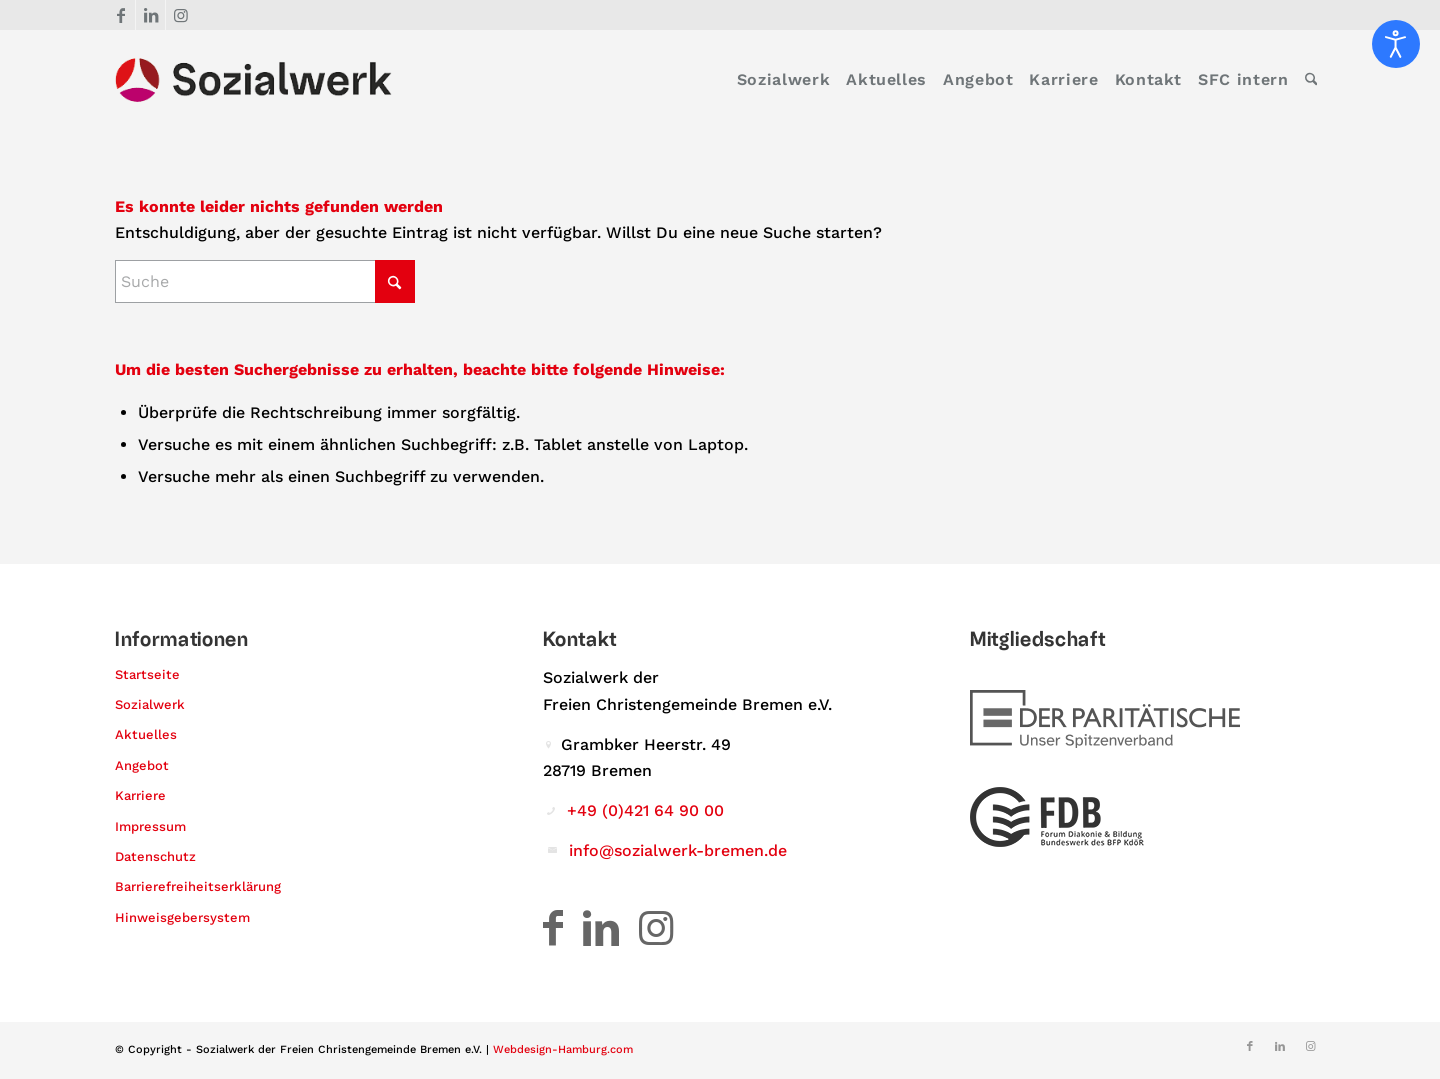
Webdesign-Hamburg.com (563, 1049)
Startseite (147, 674)
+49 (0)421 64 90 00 (645, 810)
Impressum (150, 826)
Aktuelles (146, 734)
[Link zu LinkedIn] (150, 15)
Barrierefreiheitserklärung (198, 886)
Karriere (140, 795)
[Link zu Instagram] (181, 15)
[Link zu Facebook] (120, 15)
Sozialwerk (150, 704)
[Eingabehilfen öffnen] (1396, 44)
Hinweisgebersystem (182, 917)
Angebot (142, 765)
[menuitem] (783, 80)
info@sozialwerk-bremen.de (678, 850)
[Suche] (1311, 80)
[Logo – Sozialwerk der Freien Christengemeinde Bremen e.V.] (253, 80)
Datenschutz (155, 856)
